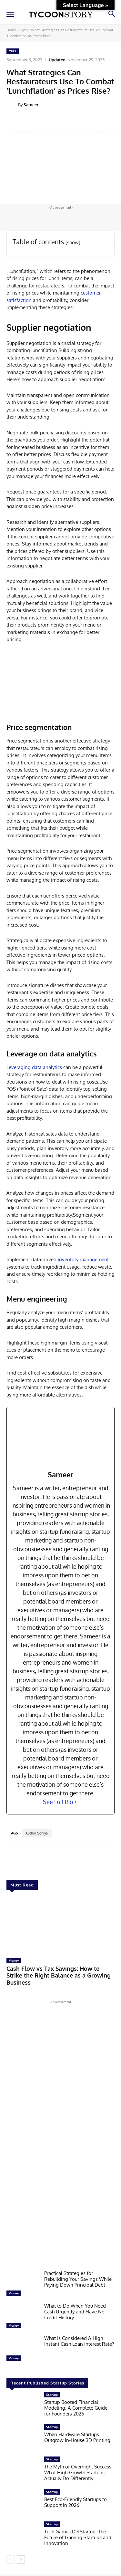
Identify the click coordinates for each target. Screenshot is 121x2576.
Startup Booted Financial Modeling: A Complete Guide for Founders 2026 (75, 2408)
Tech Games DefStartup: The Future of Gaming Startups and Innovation (77, 2537)
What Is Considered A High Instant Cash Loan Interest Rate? (79, 2341)
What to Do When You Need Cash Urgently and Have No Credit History (75, 2312)
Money (13, 1960)
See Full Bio (58, 1801)
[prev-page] (10, 2559)
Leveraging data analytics (34, 1067)
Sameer (31, 104)
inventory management (83, 1259)
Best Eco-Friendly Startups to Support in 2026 (75, 2502)
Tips (23, 30)
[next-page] (21, 2559)
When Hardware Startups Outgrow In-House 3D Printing (77, 2437)
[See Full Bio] (75, 1802)
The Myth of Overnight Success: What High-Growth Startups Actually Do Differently (78, 2472)
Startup (52, 2394)
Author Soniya (36, 1833)
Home (11, 30)
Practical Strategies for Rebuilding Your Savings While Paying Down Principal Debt (78, 2279)
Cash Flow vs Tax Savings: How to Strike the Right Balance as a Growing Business (58, 1975)
